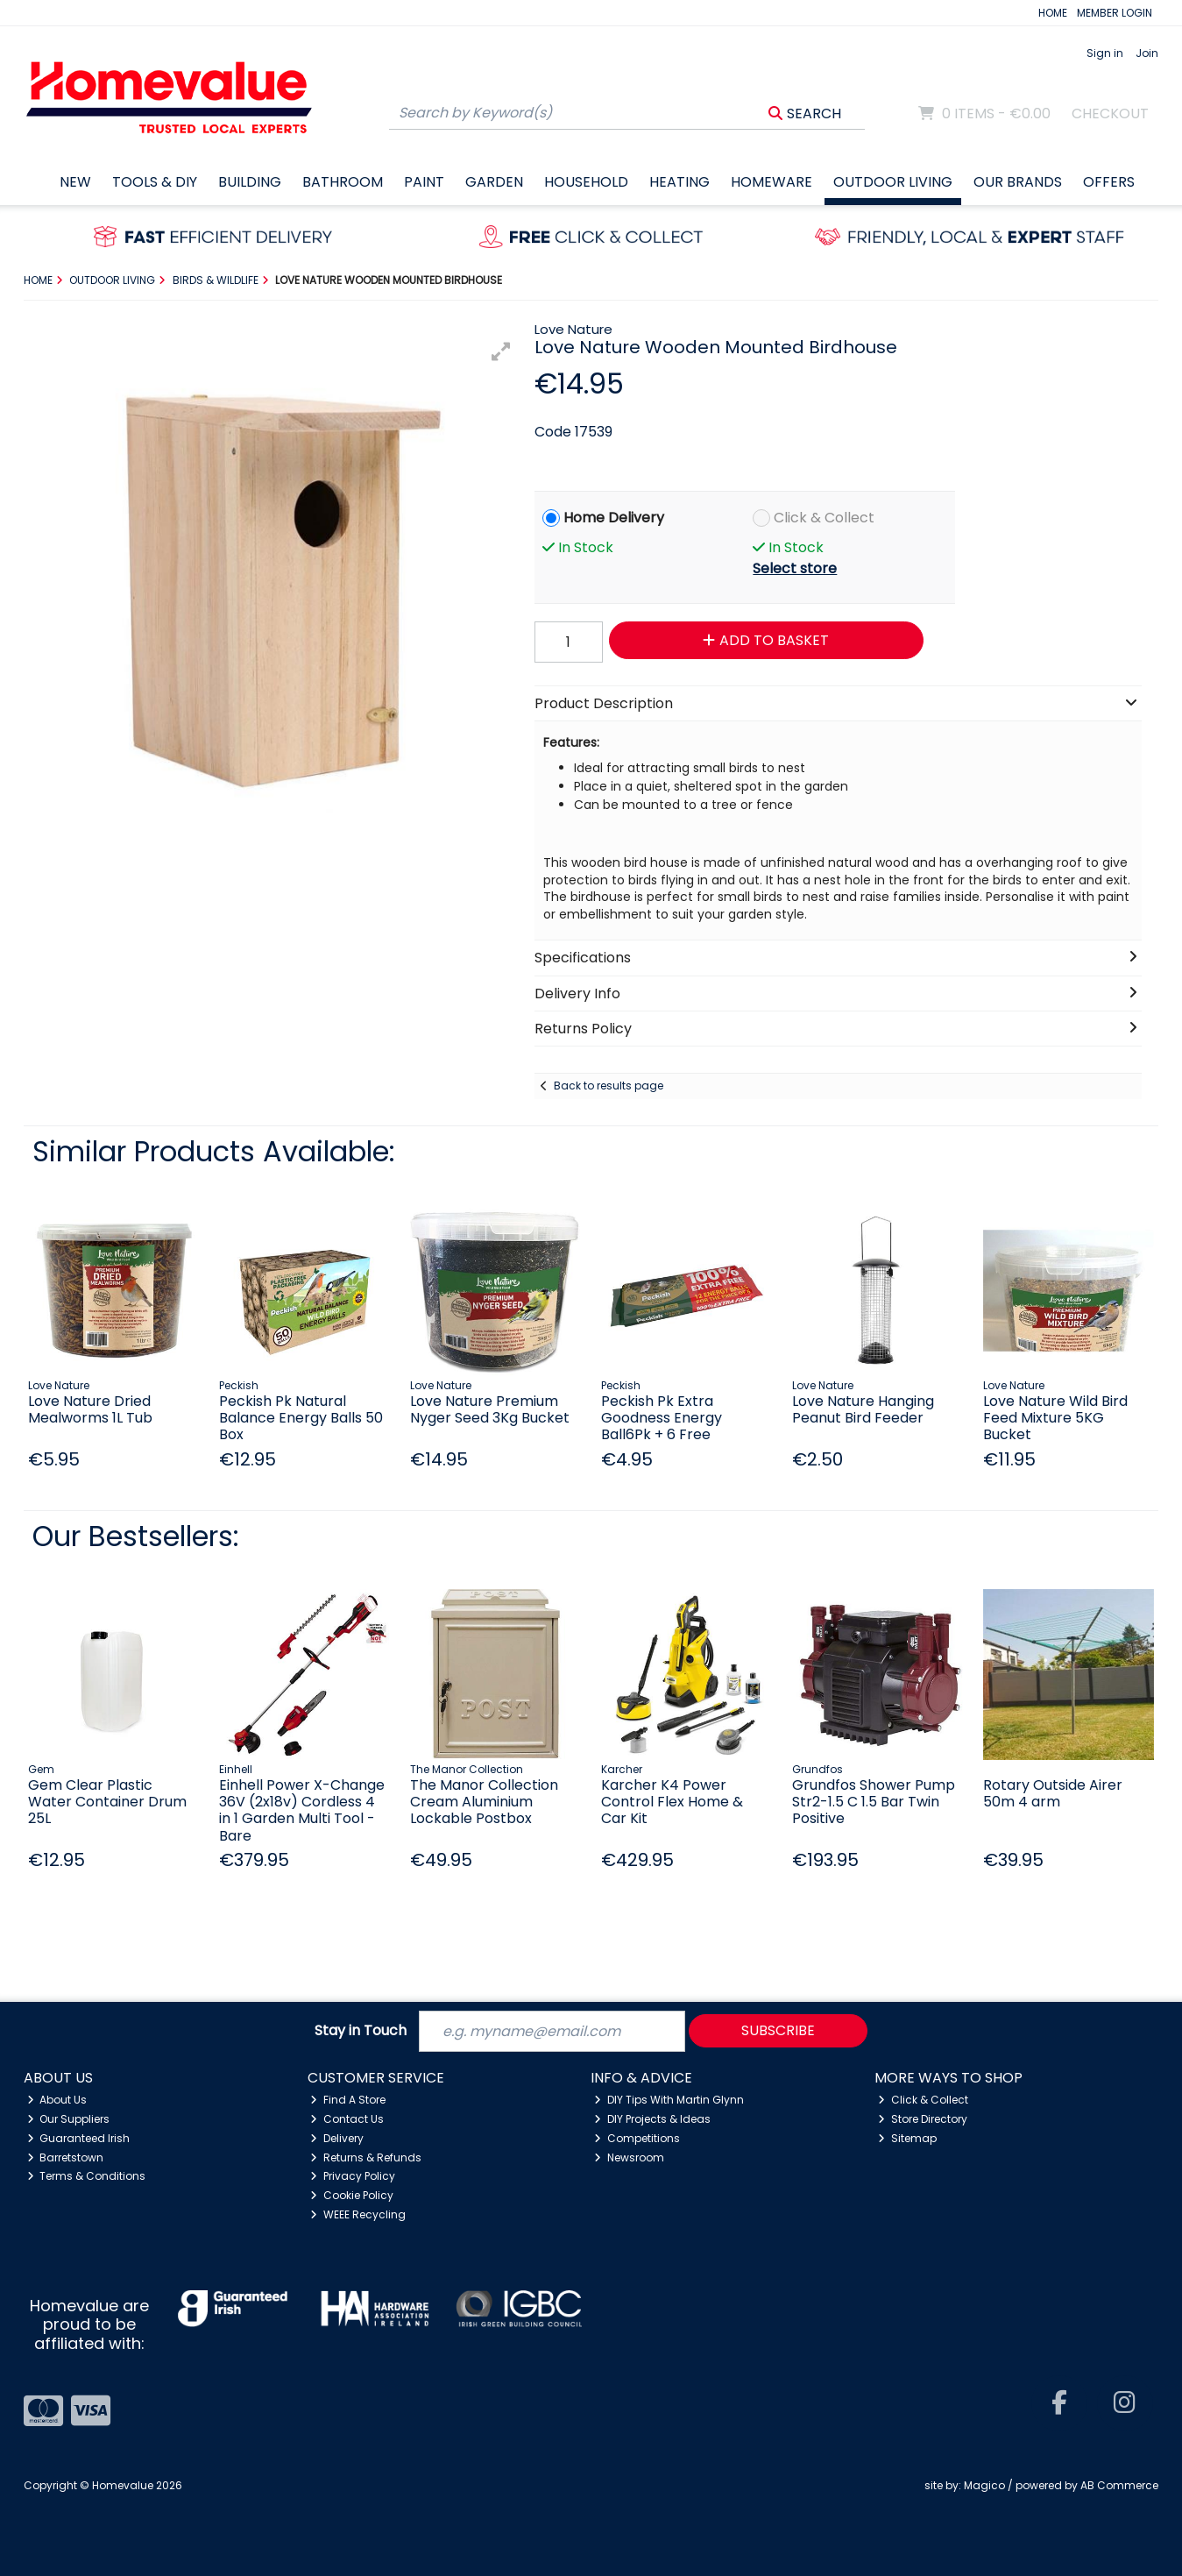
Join (1147, 53)
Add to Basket (766, 640)
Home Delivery (613, 517)
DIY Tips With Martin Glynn (669, 2099)
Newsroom (629, 2157)
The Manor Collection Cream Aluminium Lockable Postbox (484, 1801)
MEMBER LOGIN (1114, 12)
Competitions (637, 2138)
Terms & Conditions (86, 2175)
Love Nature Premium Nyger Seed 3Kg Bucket (490, 1409)
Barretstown (65, 2157)
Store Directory (922, 2118)
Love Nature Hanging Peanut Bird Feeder (863, 1409)
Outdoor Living (892, 182)
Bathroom (342, 182)
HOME (1052, 12)
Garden (494, 182)
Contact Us (347, 2118)
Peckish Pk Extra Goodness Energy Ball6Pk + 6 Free (661, 1417)
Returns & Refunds (365, 2157)
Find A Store (348, 2099)
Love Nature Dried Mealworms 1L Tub (90, 1409)
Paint (424, 182)
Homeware (771, 182)
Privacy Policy (352, 2175)
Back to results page (608, 1085)
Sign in (1104, 53)
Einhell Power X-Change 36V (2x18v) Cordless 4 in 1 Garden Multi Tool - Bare (302, 1810)
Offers (1109, 182)
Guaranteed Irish (79, 2138)
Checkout (1110, 113)
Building (249, 182)
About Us (57, 2099)
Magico (984, 2485)
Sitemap (907, 2138)
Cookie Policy (351, 2195)
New (75, 182)
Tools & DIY (154, 182)
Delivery (337, 2138)
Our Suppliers (68, 2118)
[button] (501, 351)
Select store (795, 568)
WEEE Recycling (358, 2214)
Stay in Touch (361, 2031)
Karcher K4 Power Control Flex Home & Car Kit (672, 1801)
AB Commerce (1119, 2485)
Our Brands (1017, 182)
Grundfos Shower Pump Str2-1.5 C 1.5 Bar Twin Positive (873, 1801)
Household (586, 182)
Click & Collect (824, 517)
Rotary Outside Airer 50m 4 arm (1052, 1793)
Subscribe (778, 2030)
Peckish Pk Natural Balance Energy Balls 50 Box (301, 1417)
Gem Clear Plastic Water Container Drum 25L (107, 1801)
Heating (679, 182)
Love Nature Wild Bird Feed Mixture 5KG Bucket (1055, 1417)
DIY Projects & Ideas (652, 2118)
